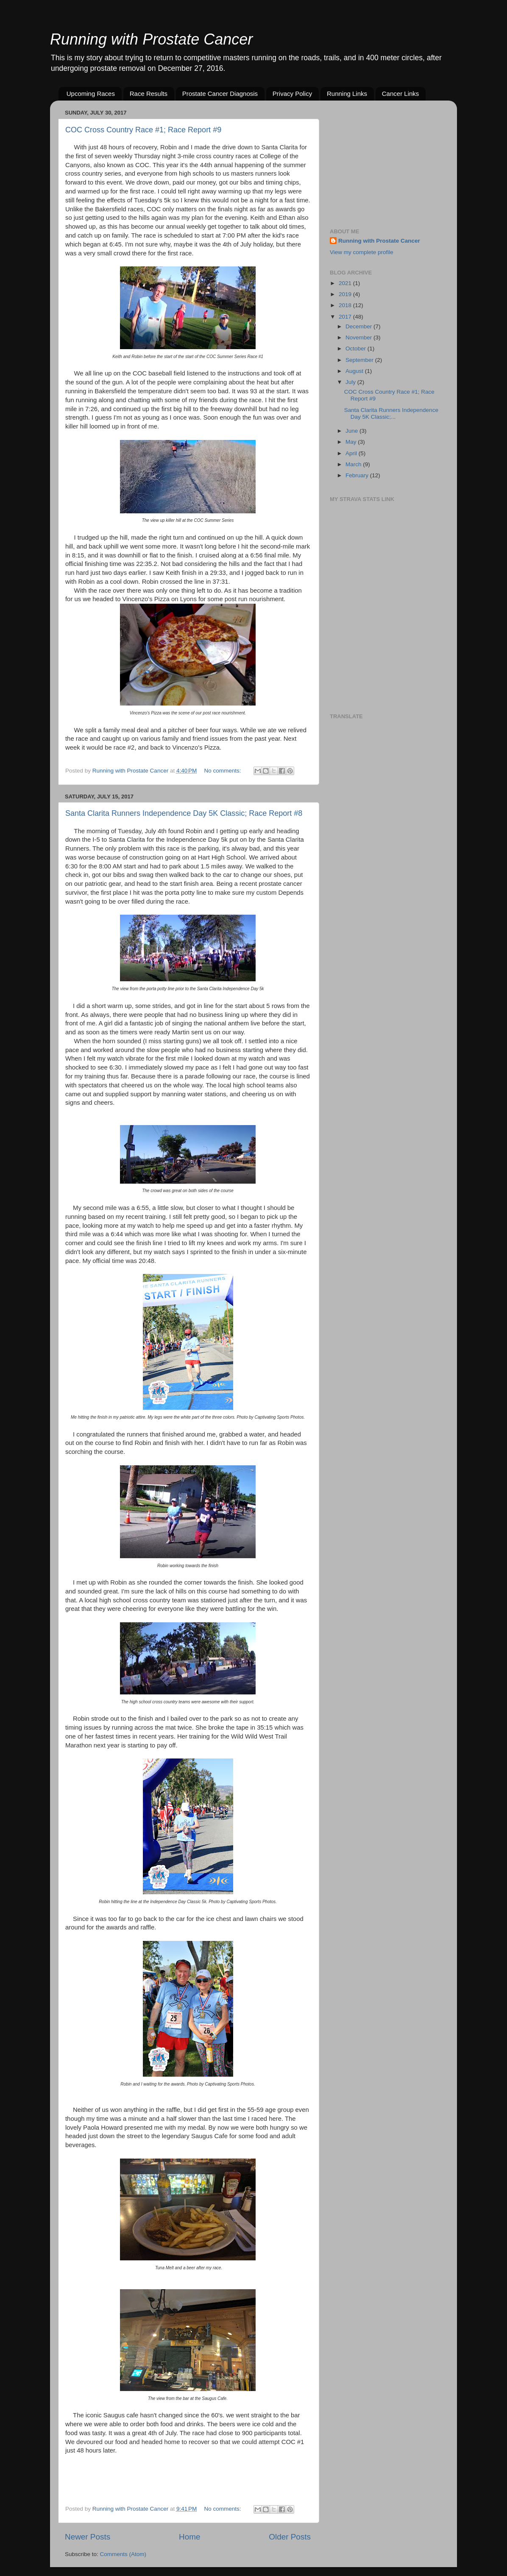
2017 (346, 317)
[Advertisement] (393, 160)
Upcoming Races (91, 93)
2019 (346, 294)
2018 (346, 305)
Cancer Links (400, 93)
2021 (346, 283)
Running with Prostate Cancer (151, 39)
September (360, 360)
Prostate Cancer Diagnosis (220, 93)
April (352, 453)
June (352, 431)
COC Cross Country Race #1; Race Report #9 (143, 130)
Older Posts (290, 2536)
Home (189, 2536)
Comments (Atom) (123, 2554)
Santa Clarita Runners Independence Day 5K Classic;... (391, 413)
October (356, 348)
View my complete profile (361, 252)
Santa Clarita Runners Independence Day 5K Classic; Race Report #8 (183, 813)
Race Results (148, 93)
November (359, 337)
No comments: (223, 770)
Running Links (347, 93)
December (359, 326)
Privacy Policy (292, 93)
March (354, 464)
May (351, 442)
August (355, 371)
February (357, 475)
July (351, 382)
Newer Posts (87, 2536)
